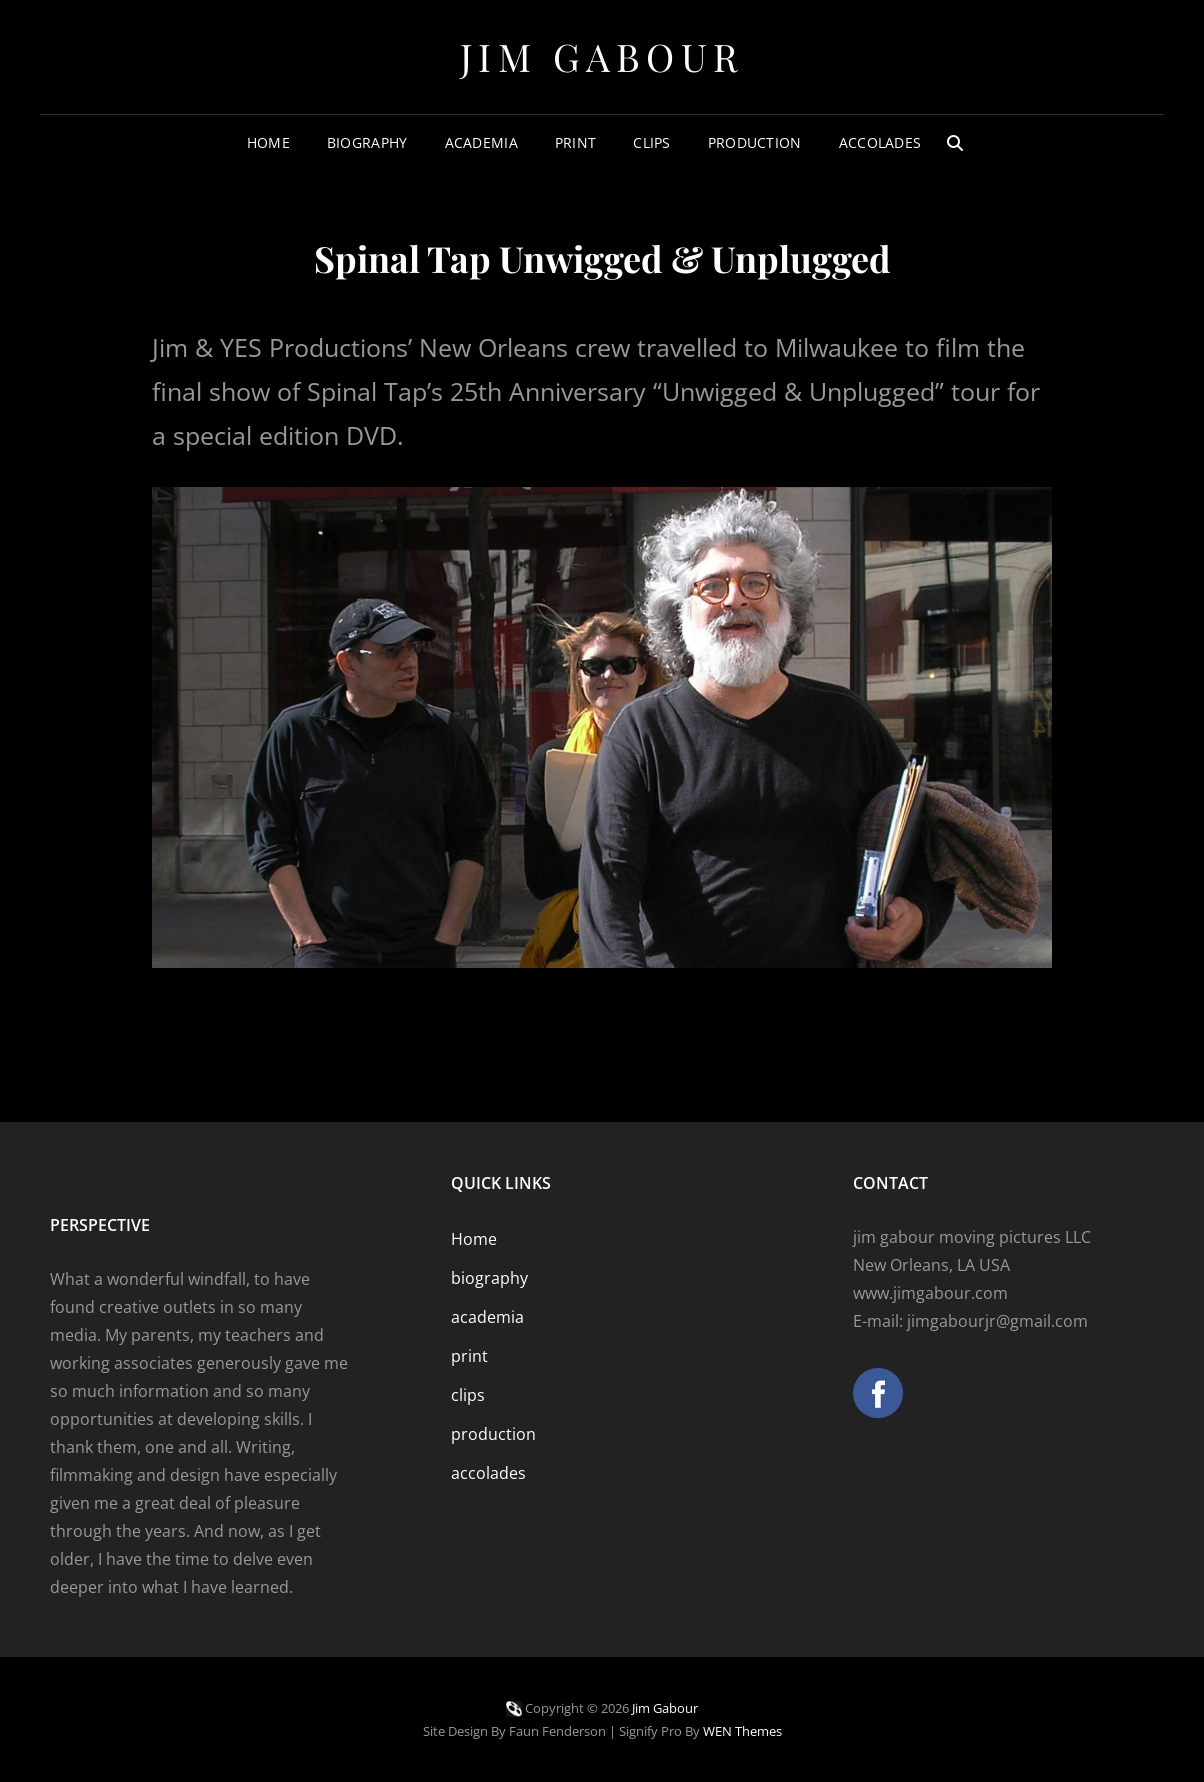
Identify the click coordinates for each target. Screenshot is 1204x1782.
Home (268, 142)
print (575, 142)
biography (367, 142)
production (755, 142)
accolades (880, 142)
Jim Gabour (602, 56)
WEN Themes (742, 1731)
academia (481, 142)
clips (651, 142)
